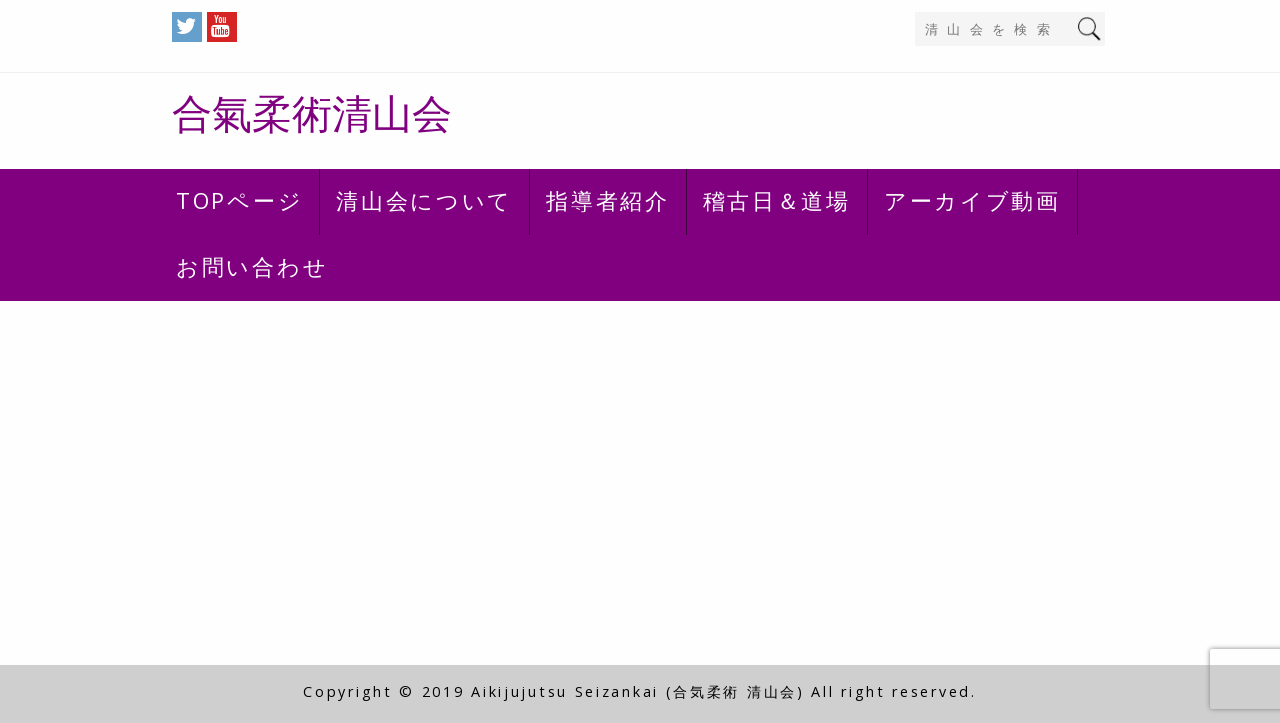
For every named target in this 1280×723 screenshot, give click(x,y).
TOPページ (239, 200)
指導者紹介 (608, 200)
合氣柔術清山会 (312, 112)
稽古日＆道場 (777, 200)
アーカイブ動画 (972, 200)
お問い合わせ (252, 266)
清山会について (424, 200)
